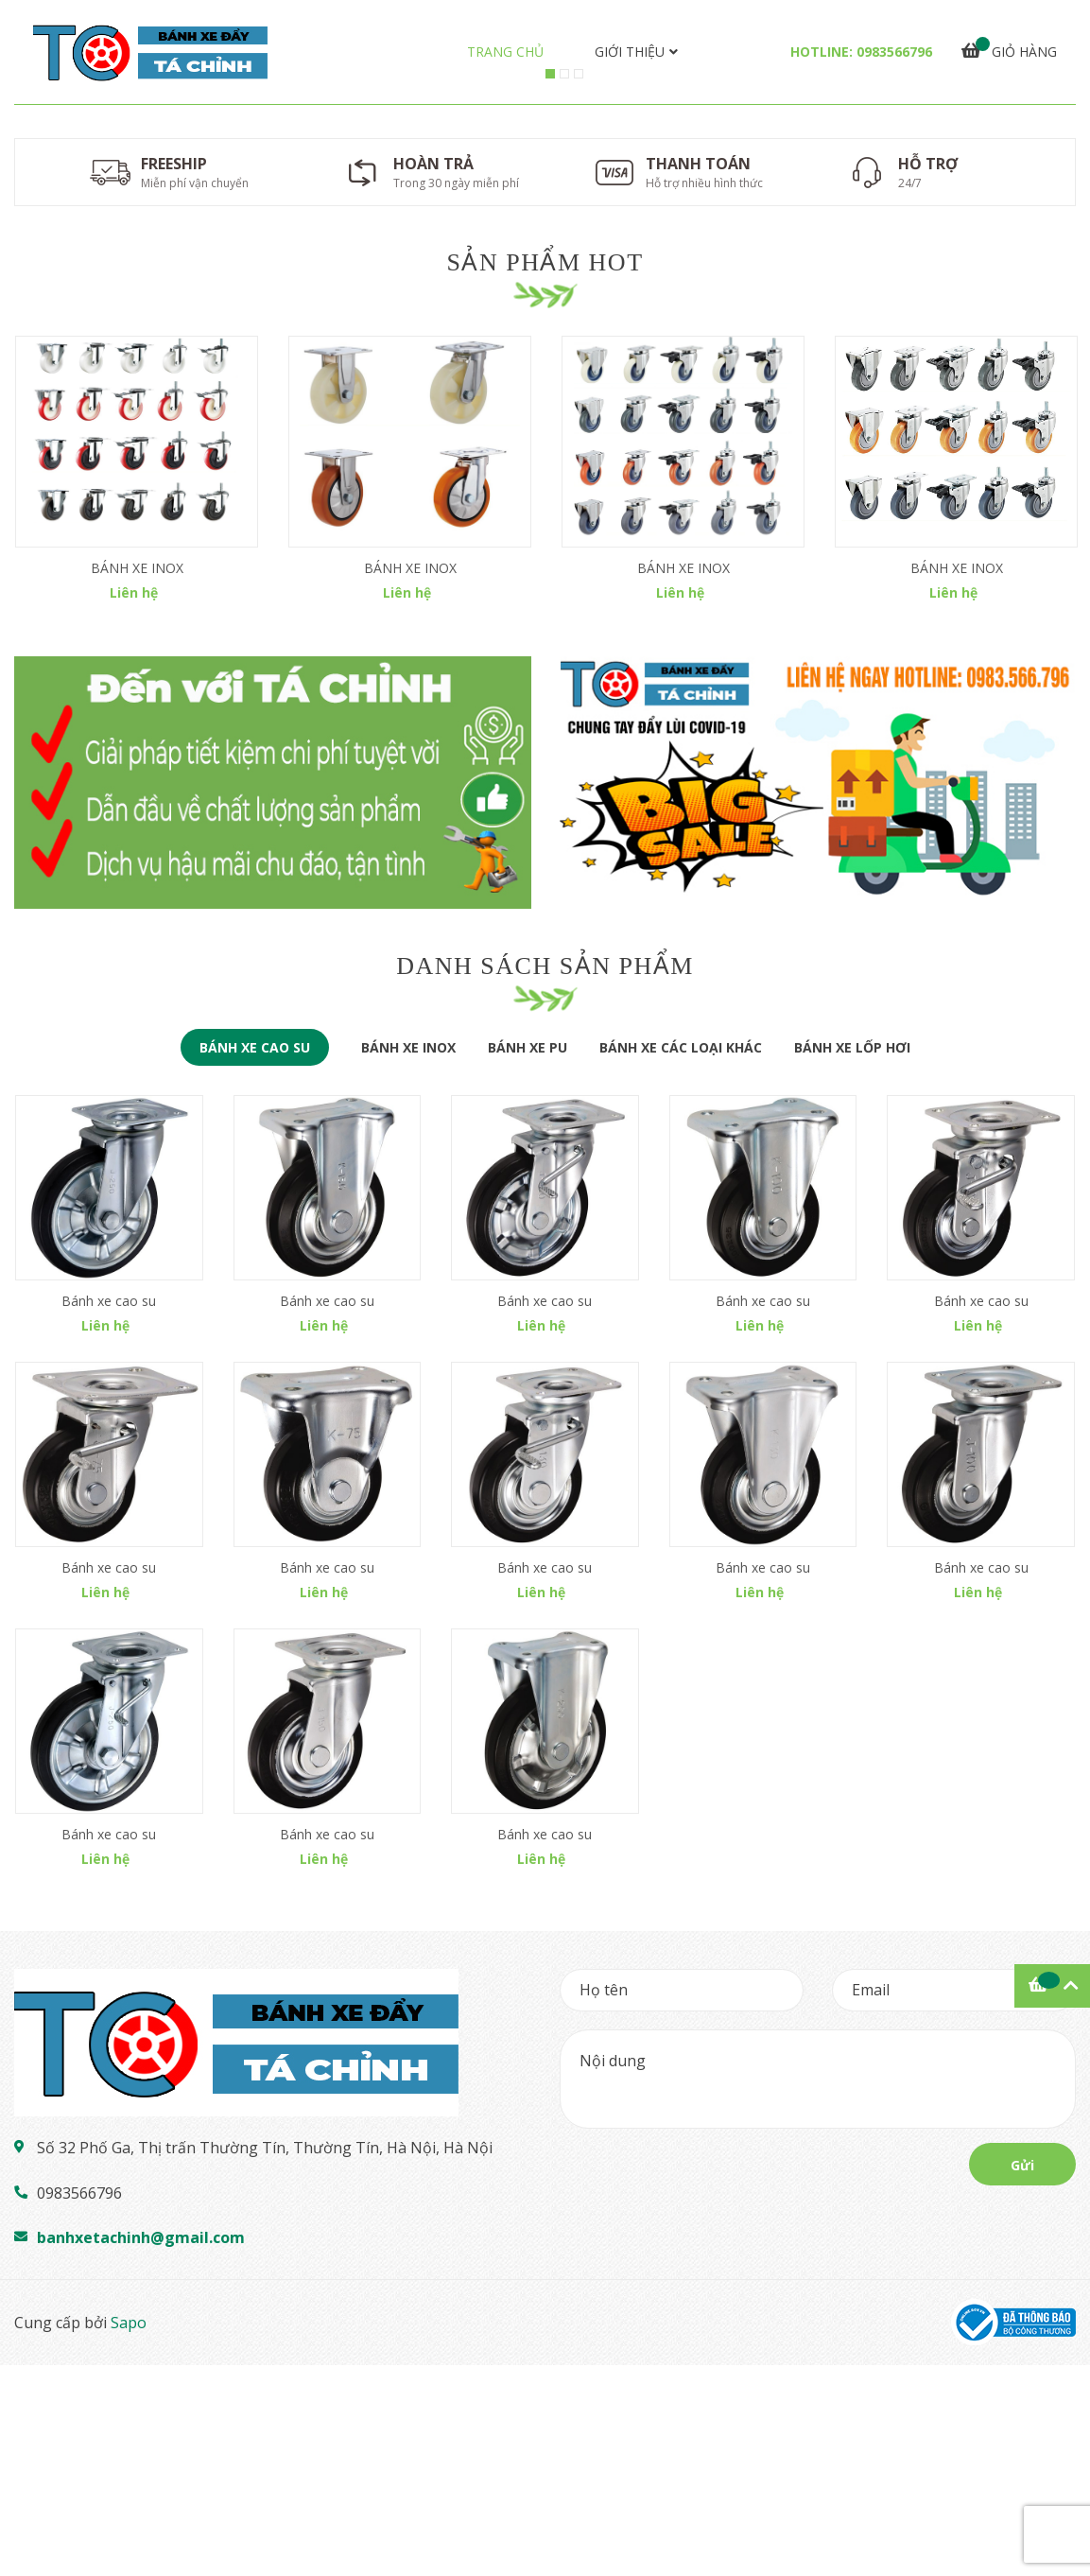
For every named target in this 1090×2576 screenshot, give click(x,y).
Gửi (1022, 2376)
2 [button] (564, 515)
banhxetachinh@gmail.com (141, 2448)
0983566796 (894, 52)
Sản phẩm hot (544, 703)
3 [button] (578, 515)
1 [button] (550, 515)
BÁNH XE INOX (137, 1009)
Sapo (129, 2533)
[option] (545, 325)
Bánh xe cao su (108, 1512)
